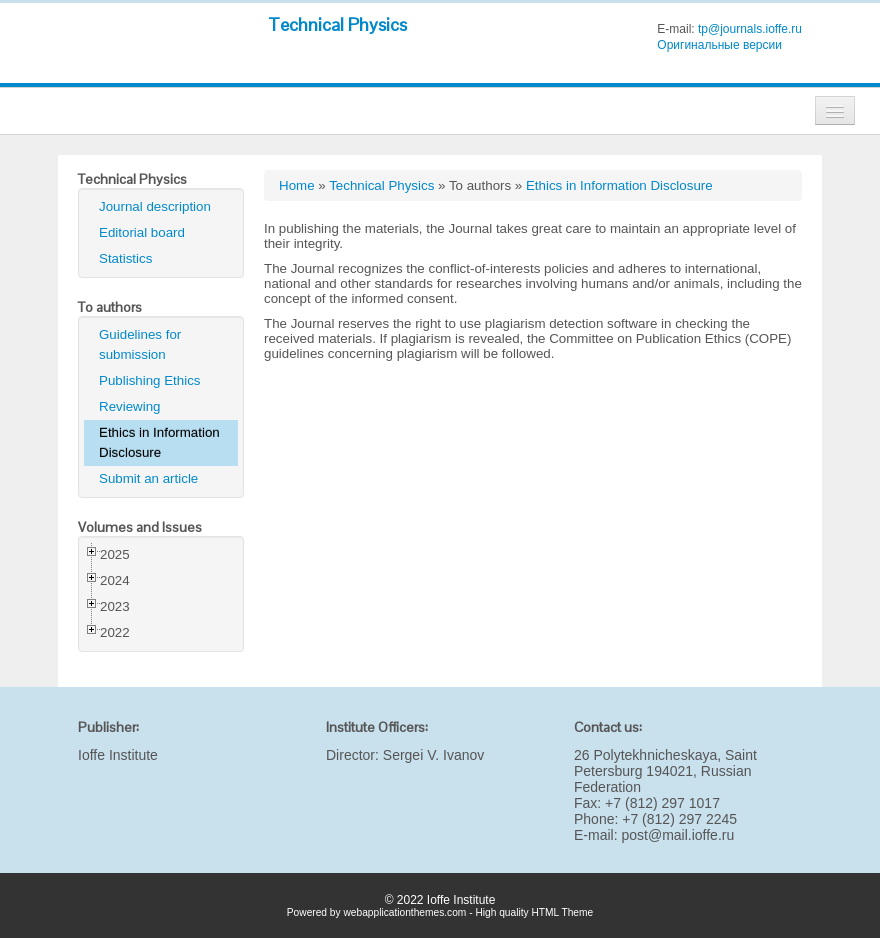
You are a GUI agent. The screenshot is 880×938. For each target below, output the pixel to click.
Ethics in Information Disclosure (159, 442)
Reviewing (130, 406)
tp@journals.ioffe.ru (750, 29)
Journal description (155, 206)
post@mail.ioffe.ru (677, 835)
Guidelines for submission (140, 344)
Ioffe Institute (118, 755)
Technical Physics (337, 24)
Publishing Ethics (150, 380)
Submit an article (148, 478)
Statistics (125, 258)
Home (297, 185)
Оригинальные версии (719, 45)
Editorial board (142, 232)
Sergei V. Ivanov (433, 755)
